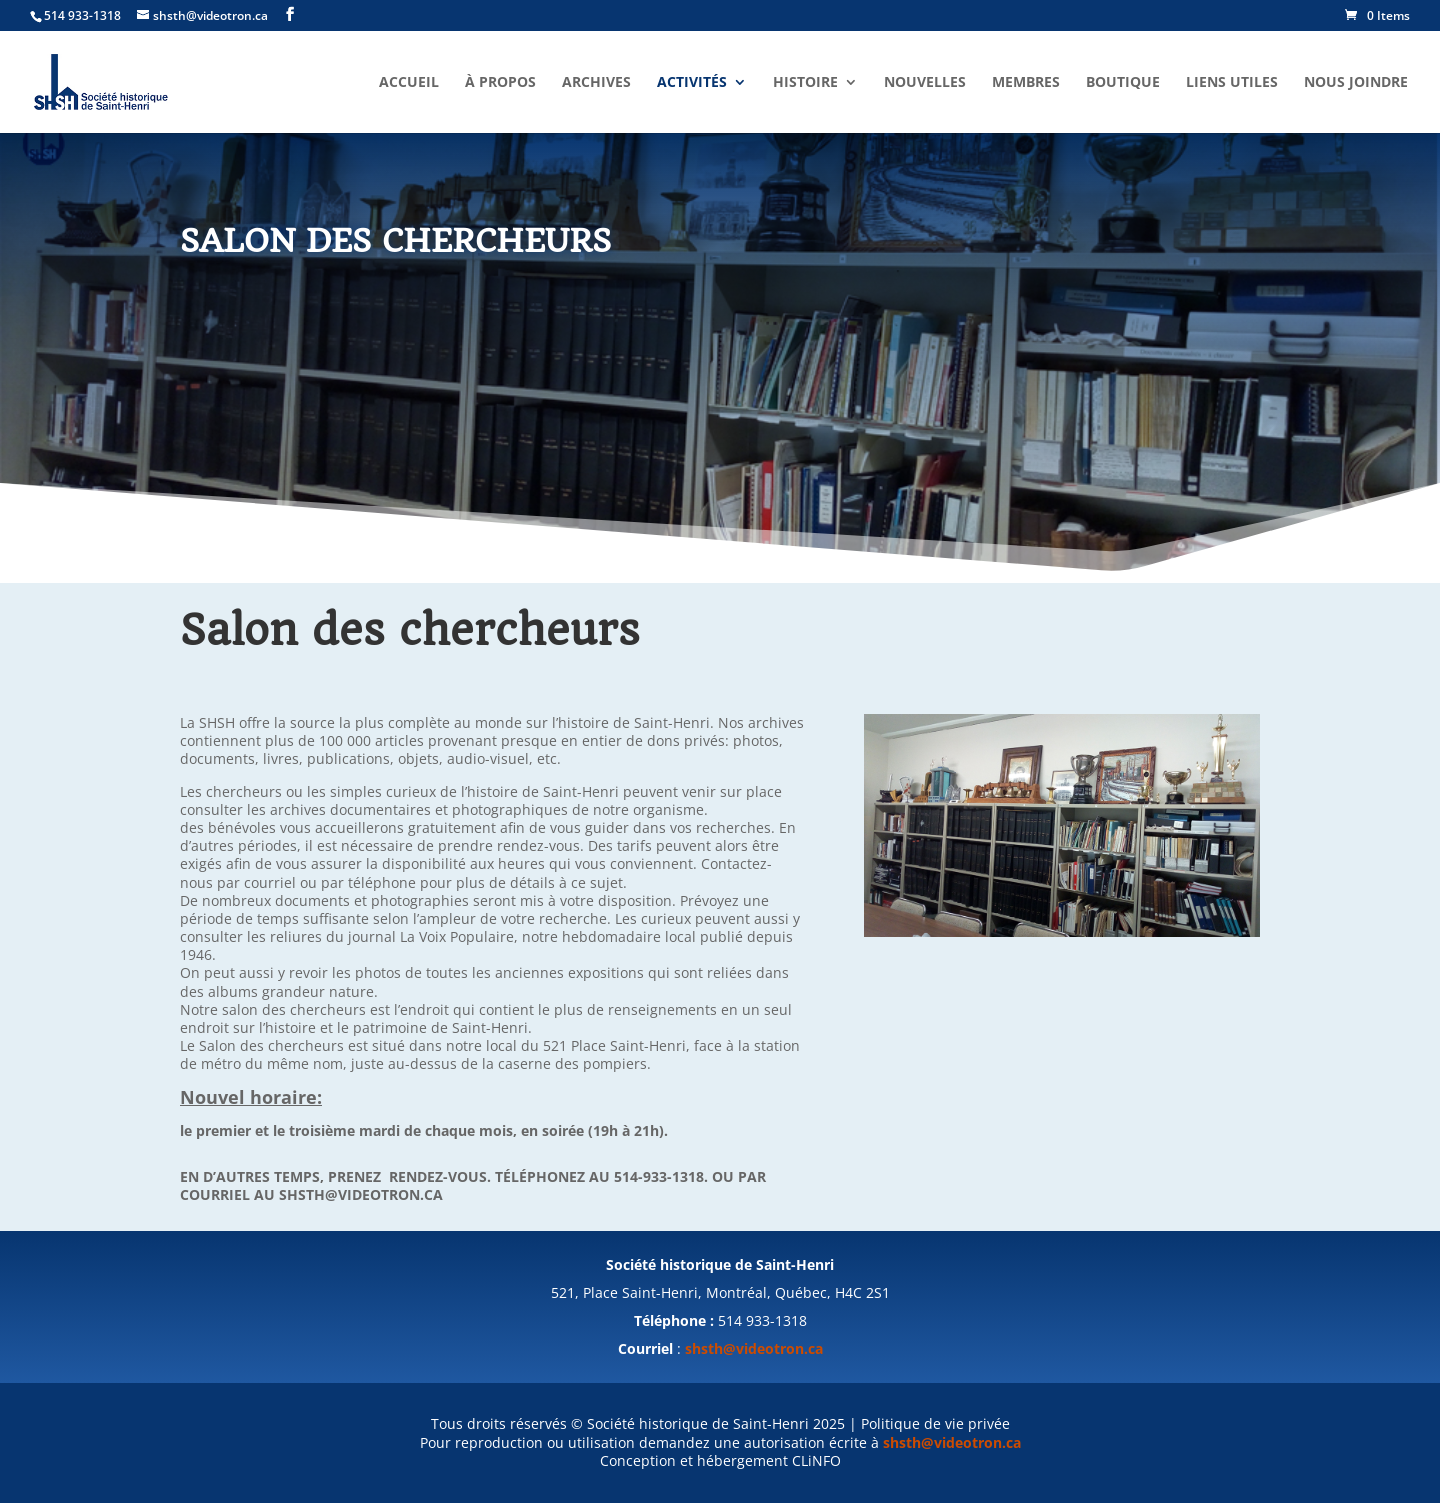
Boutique (1123, 83)
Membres (1026, 83)
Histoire (805, 83)
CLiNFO (816, 1460)
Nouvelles (925, 83)
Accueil (409, 83)
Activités (692, 83)
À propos (500, 83)
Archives (596, 83)
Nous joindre (1356, 83)
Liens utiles (1232, 83)
